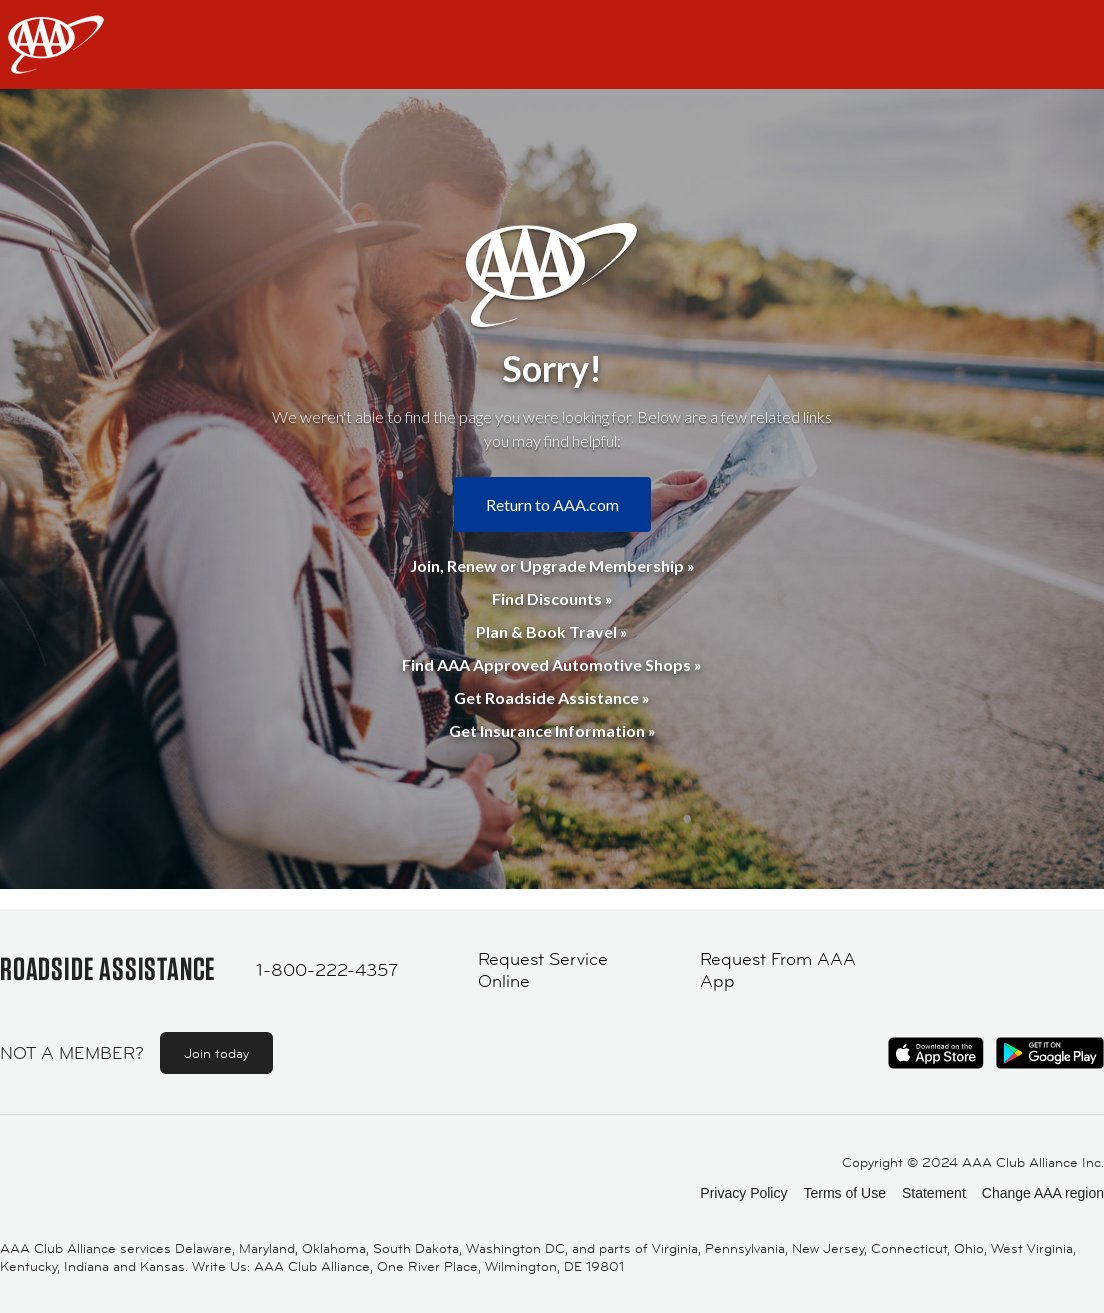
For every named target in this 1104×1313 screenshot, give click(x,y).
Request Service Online (543, 970)
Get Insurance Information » (552, 730)
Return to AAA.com (552, 504)
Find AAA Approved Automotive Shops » (552, 664)
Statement (934, 1193)
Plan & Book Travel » (552, 631)
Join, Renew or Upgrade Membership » (552, 565)
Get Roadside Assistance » (552, 697)
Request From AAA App (778, 970)
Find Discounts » (552, 598)
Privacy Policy (743, 1193)
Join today (216, 1053)
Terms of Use (844, 1193)
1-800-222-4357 (327, 970)
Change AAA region (1043, 1193)
